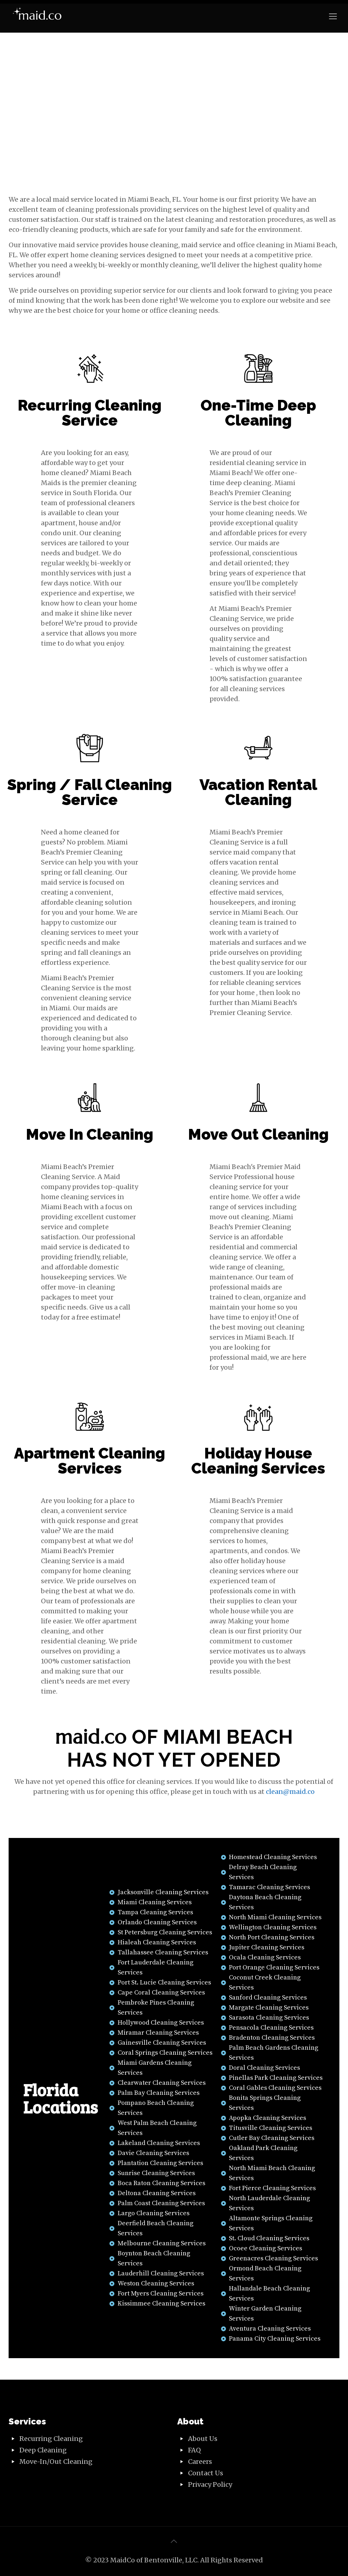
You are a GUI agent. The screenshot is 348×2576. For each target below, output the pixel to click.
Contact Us (205, 2473)
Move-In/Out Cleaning (56, 2461)
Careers (200, 2461)
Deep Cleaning (43, 2450)
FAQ (194, 2450)
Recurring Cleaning (51, 2438)
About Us (202, 2438)
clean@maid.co (290, 1791)
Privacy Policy (210, 2484)
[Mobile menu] (333, 16)
